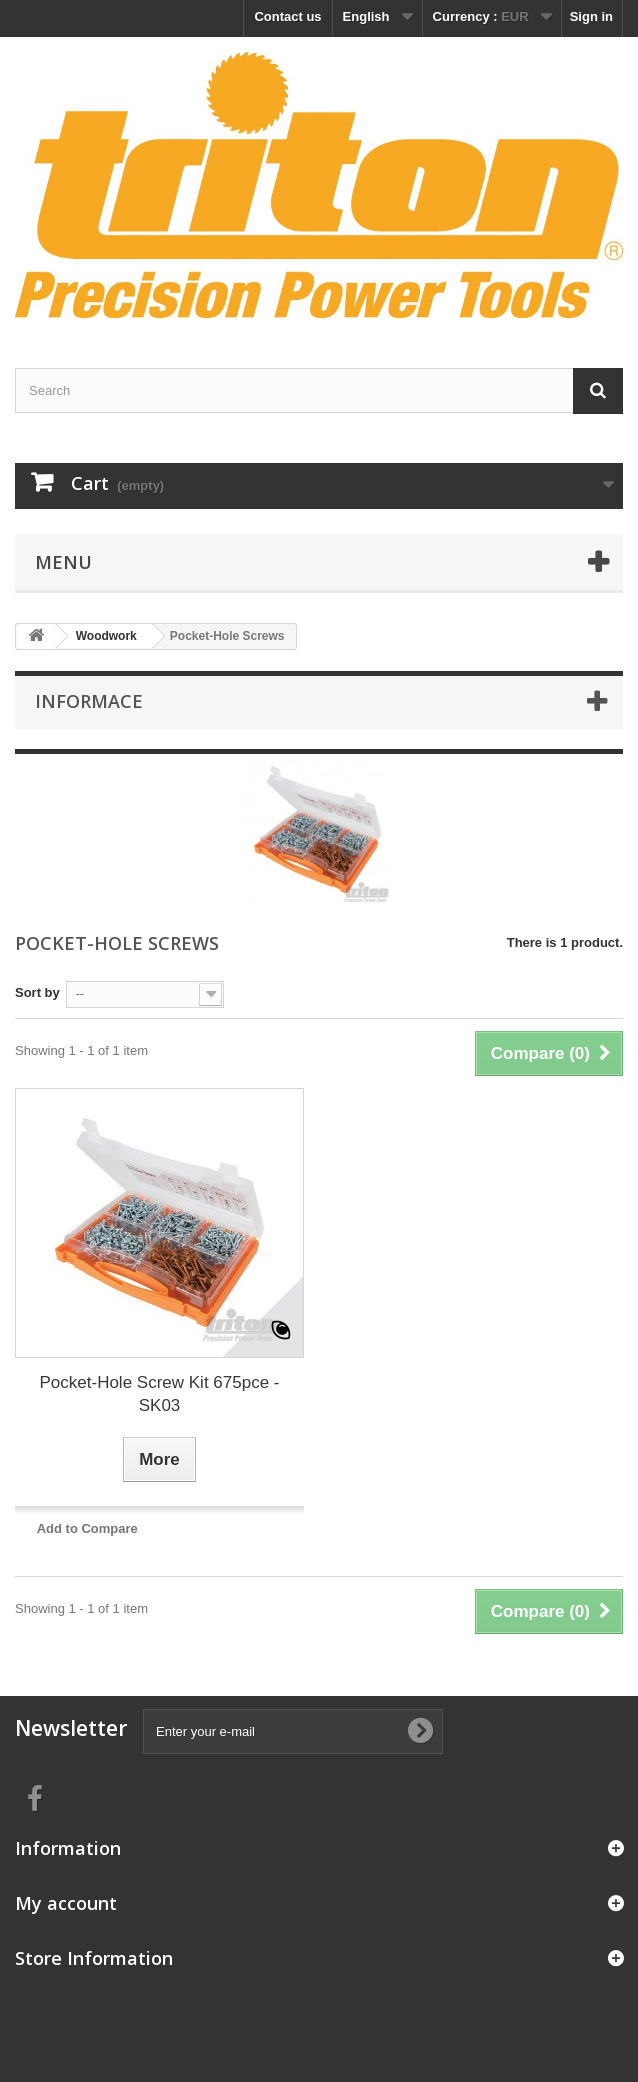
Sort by (37, 992)
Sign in (591, 16)
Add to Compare (87, 1528)
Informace (89, 701)
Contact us (287, 16)
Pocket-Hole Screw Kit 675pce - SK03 (160, 1394)
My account (66, 1903)
